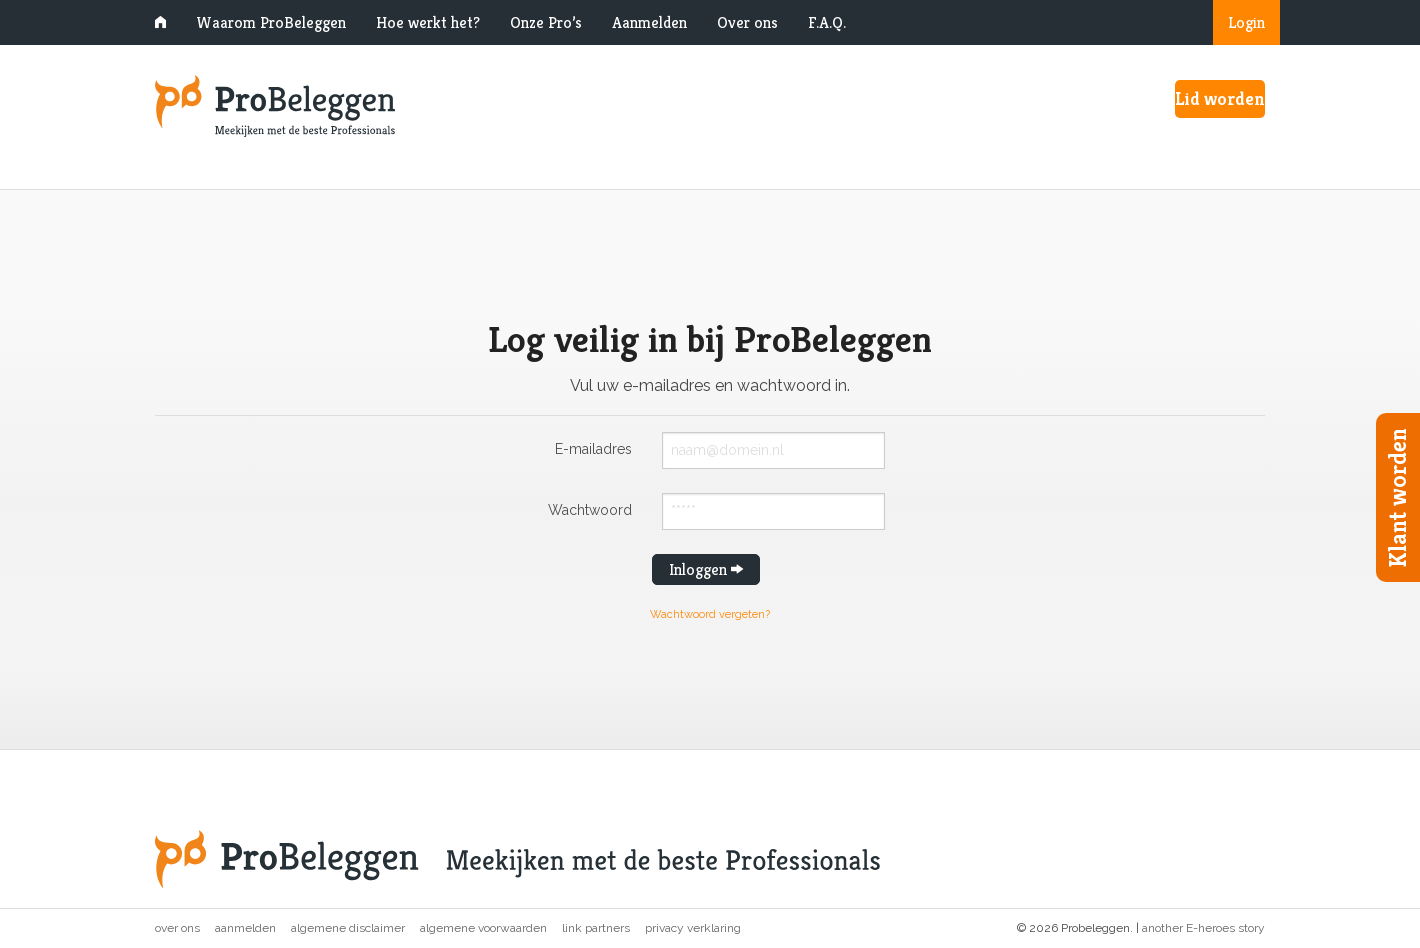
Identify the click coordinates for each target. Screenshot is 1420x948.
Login (1246, 22)
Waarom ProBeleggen (271, 22)
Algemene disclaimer (348, 928)
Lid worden (1220, 98)
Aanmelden (649, 22)
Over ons (747, 22)
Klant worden (1398, 497)
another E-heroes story (1203, 928)
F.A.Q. (827, 22)
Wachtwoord (590, 509)
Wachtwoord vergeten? (710, 614)
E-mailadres (593, 448)
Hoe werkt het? (428, 22)
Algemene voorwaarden (483, 928)
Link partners (596, 928)
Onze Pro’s (546, 22)
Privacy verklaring (693, 928)
